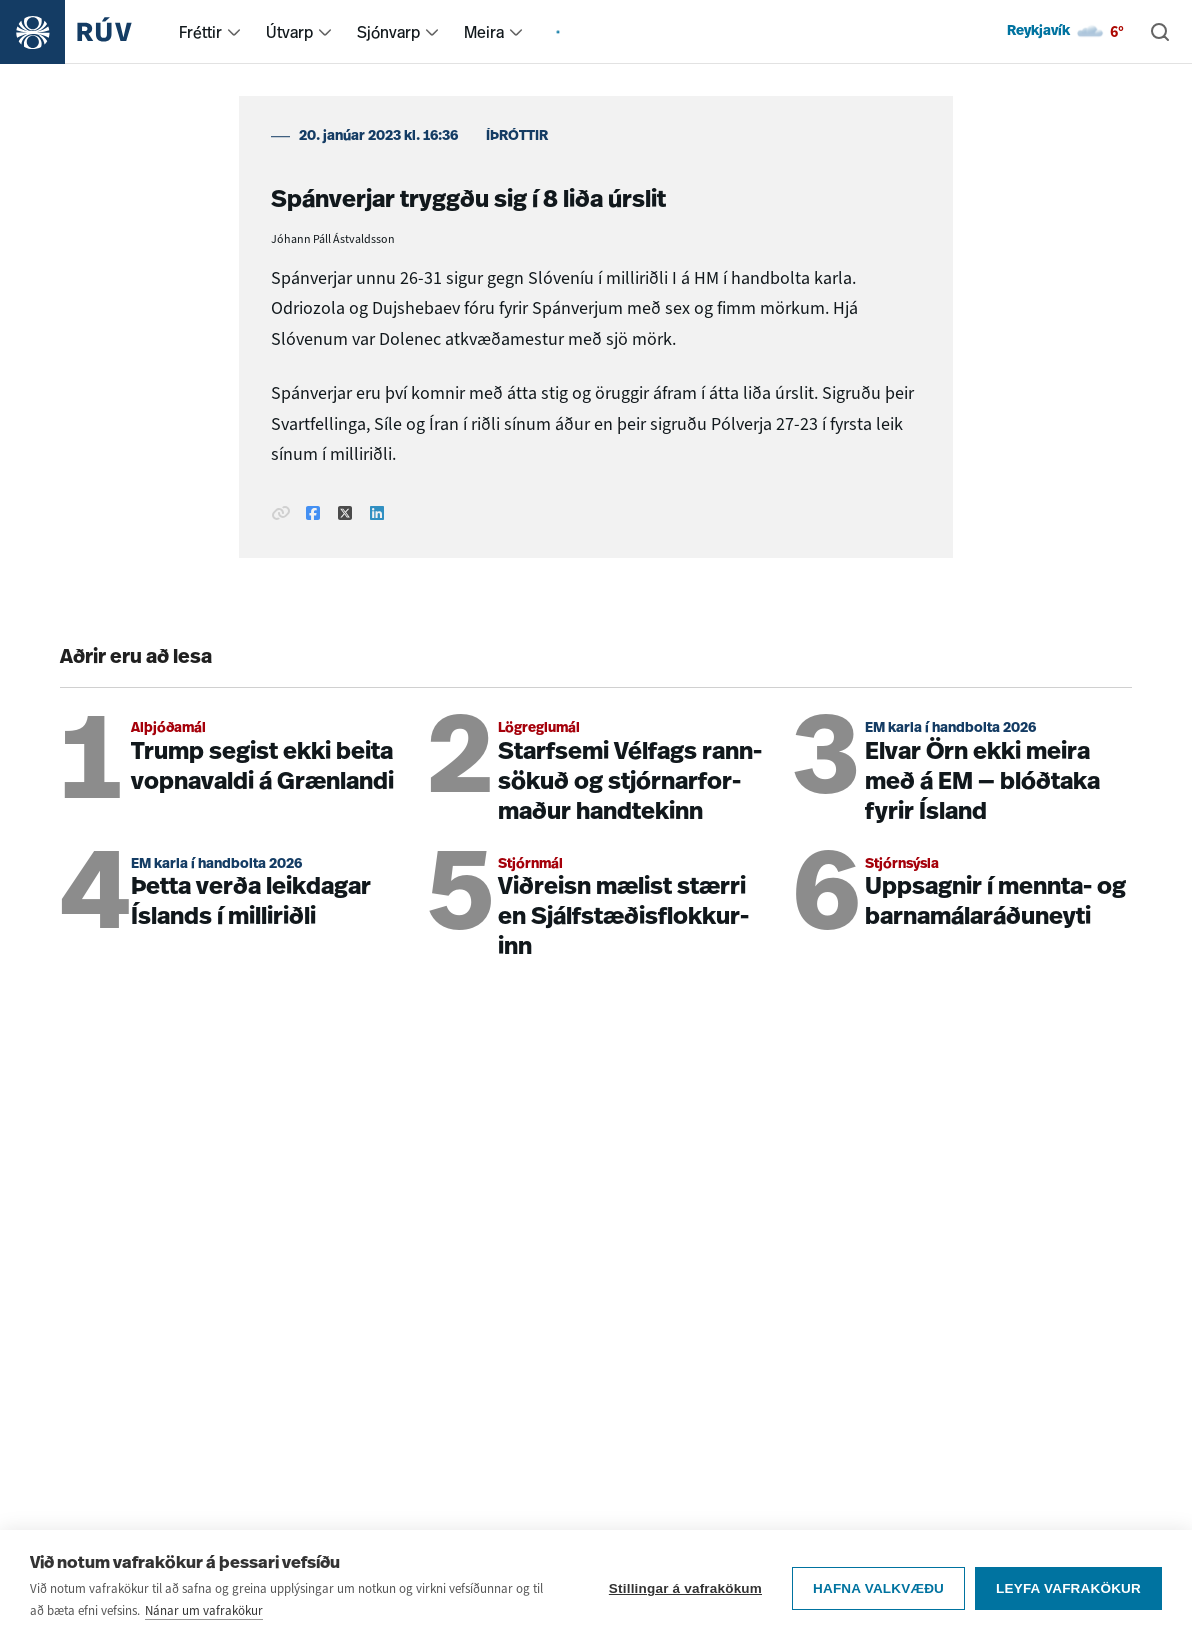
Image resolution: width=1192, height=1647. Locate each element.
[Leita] (1160, 32)
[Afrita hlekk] (281, 514)
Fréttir (200, 32)
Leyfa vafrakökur (1068, 1588)
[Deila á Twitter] (345, 514)
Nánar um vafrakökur (204, 1610)
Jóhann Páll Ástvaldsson (333, 239)
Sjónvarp (388, 32)
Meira (484, 32)
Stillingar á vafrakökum (685, 1588)
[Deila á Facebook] (313, 514)
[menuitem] (234, 32)
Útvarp (289, 32)
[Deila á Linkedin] (377, 514)
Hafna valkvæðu (878, 1588)
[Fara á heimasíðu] (83, 32)
